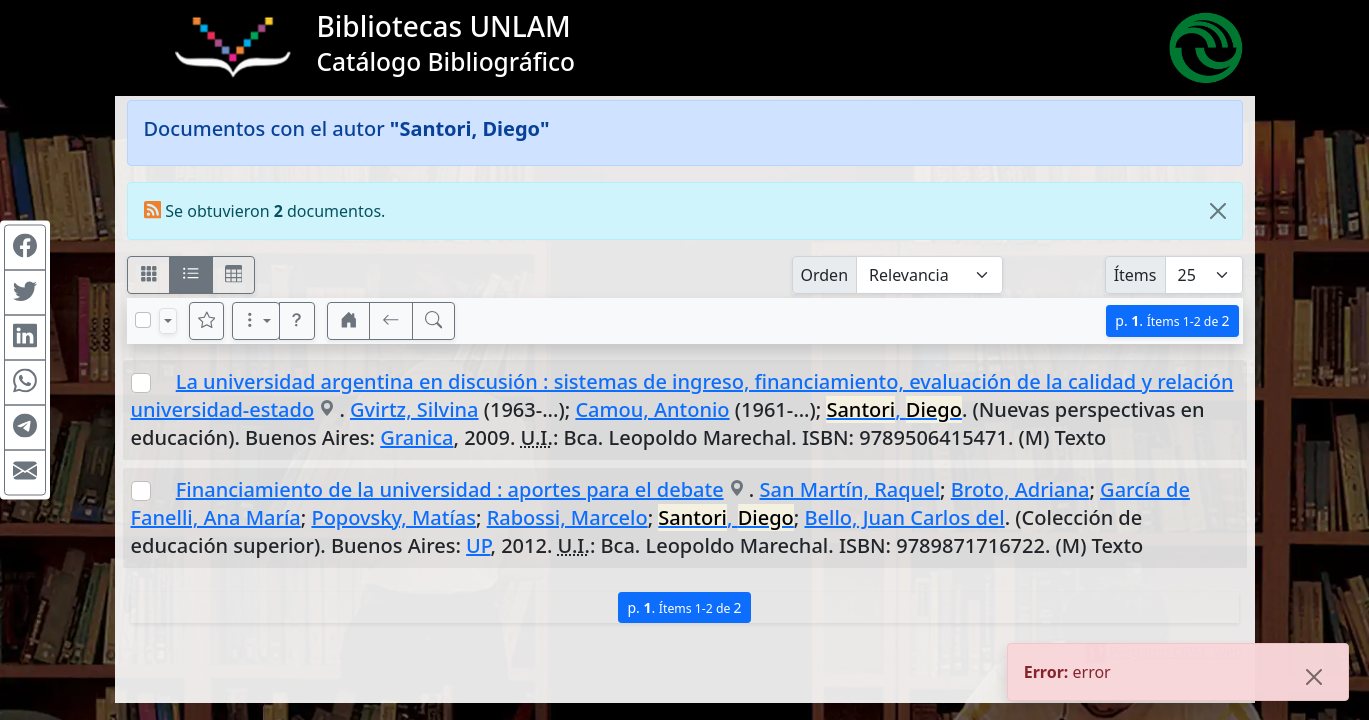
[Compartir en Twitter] (25, 293)
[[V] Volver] (391, 321)
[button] (297, 321)
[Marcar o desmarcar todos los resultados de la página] (143, 320)
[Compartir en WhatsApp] (25, 383)
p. (1172, 320)
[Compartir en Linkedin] (25, 338)
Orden (825, 275)
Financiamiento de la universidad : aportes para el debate (450, 489)
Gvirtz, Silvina (414, 409)
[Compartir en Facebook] (25, 248)
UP (478, 545)
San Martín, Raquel (849, 489)
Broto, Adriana (1020, 489)
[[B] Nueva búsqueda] (434, 321)
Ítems (1135, 275)
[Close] (1218, 211)
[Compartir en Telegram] (25, 428)
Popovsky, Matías (393, 517)
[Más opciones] (256, 321)
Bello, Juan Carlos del (905, 517)
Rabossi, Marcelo (567, 517)
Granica (416, 437)
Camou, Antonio (652, 409)
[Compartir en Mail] (25, 473)
